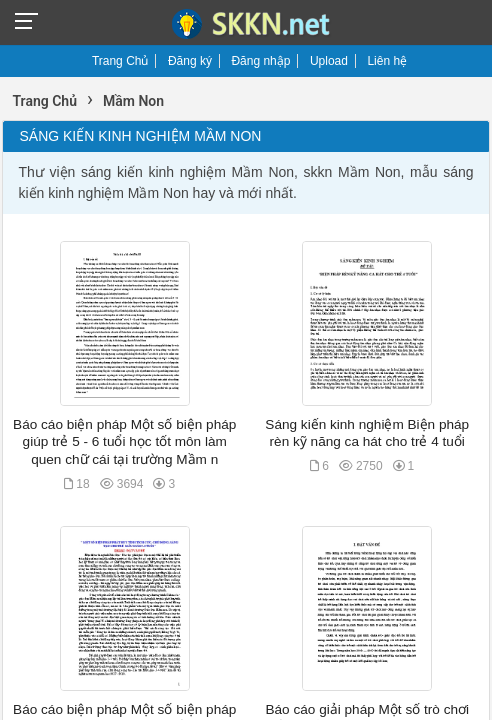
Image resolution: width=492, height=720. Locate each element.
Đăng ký (190, 61)
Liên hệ (387, 61)
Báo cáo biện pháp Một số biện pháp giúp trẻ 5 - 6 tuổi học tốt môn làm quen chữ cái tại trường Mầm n (124, 442)
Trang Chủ (120, 61)
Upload (329, 61)
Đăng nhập (260, 61)
